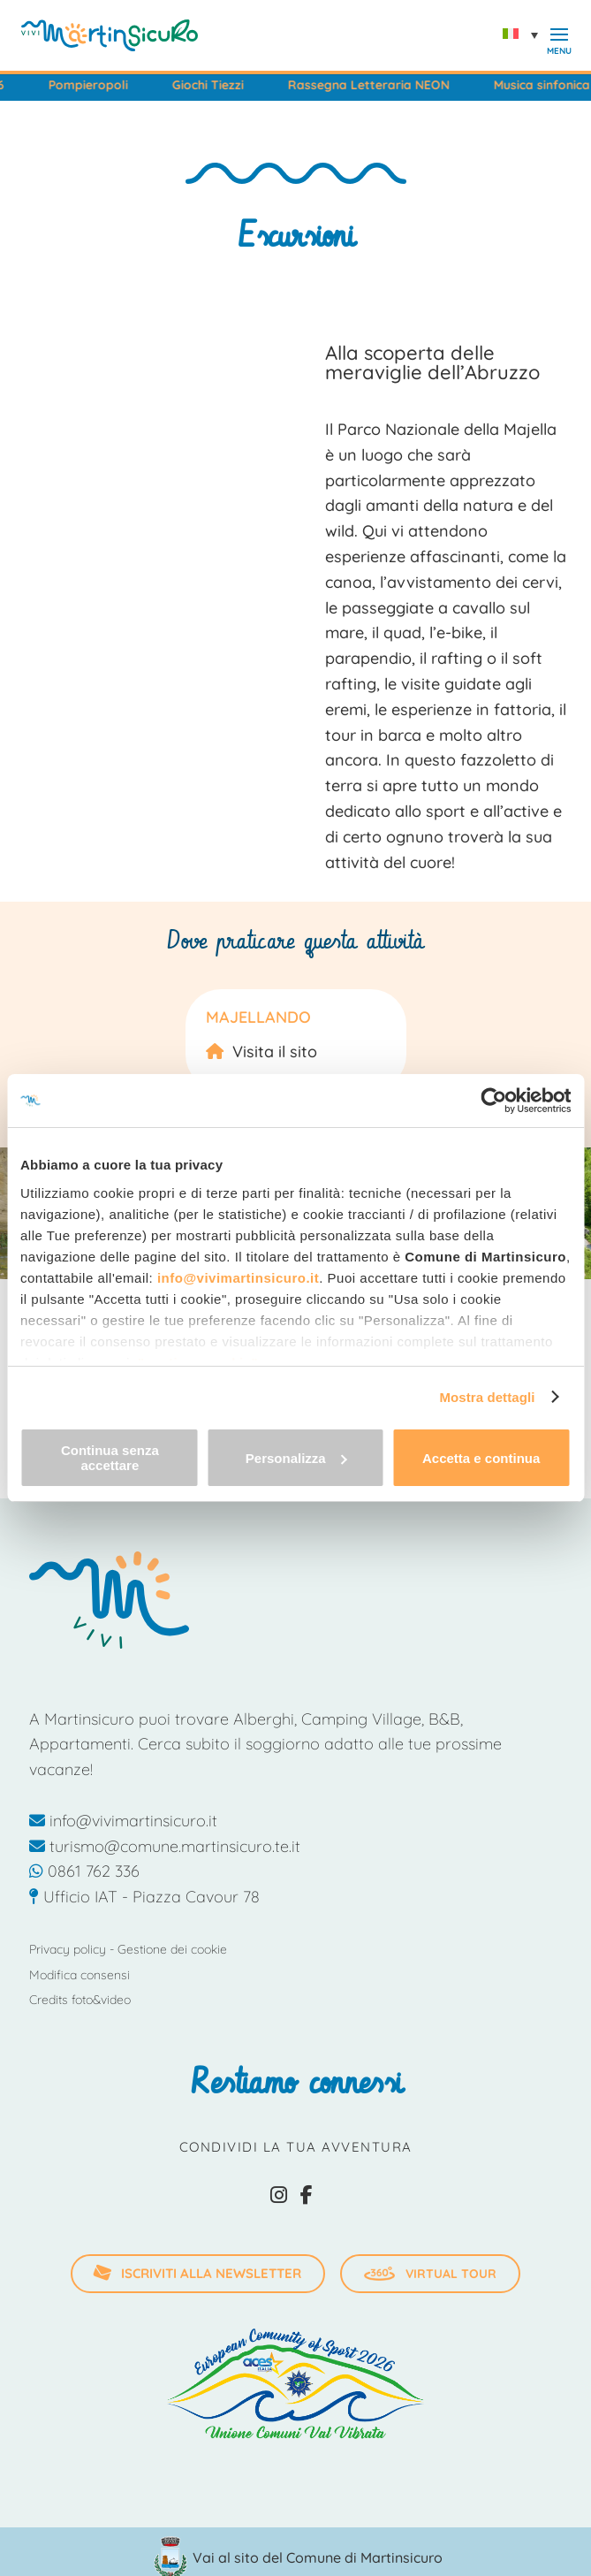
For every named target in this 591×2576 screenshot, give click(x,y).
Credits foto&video (80, 2000)
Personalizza (296, 1458)
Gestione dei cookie (172, 1949)
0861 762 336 (84, 1871)
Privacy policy (67, 1949)
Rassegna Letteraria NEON (396, 85)
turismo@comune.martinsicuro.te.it (164, 1846)
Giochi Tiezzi (235, 85)
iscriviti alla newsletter (196, 2273)
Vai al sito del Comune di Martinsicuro (318, 2557)
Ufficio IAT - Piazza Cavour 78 (144, 1896)
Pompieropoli (115, 85)
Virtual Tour (430, 2274)
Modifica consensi (79, 1975)
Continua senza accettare (110, 1458)
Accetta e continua (481, 1458)
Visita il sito (274, 1051)
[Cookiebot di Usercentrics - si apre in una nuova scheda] (493, 1100)
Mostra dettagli (486, 1397)
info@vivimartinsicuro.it (238, 1277)
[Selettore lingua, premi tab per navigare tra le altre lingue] (525, 35)
